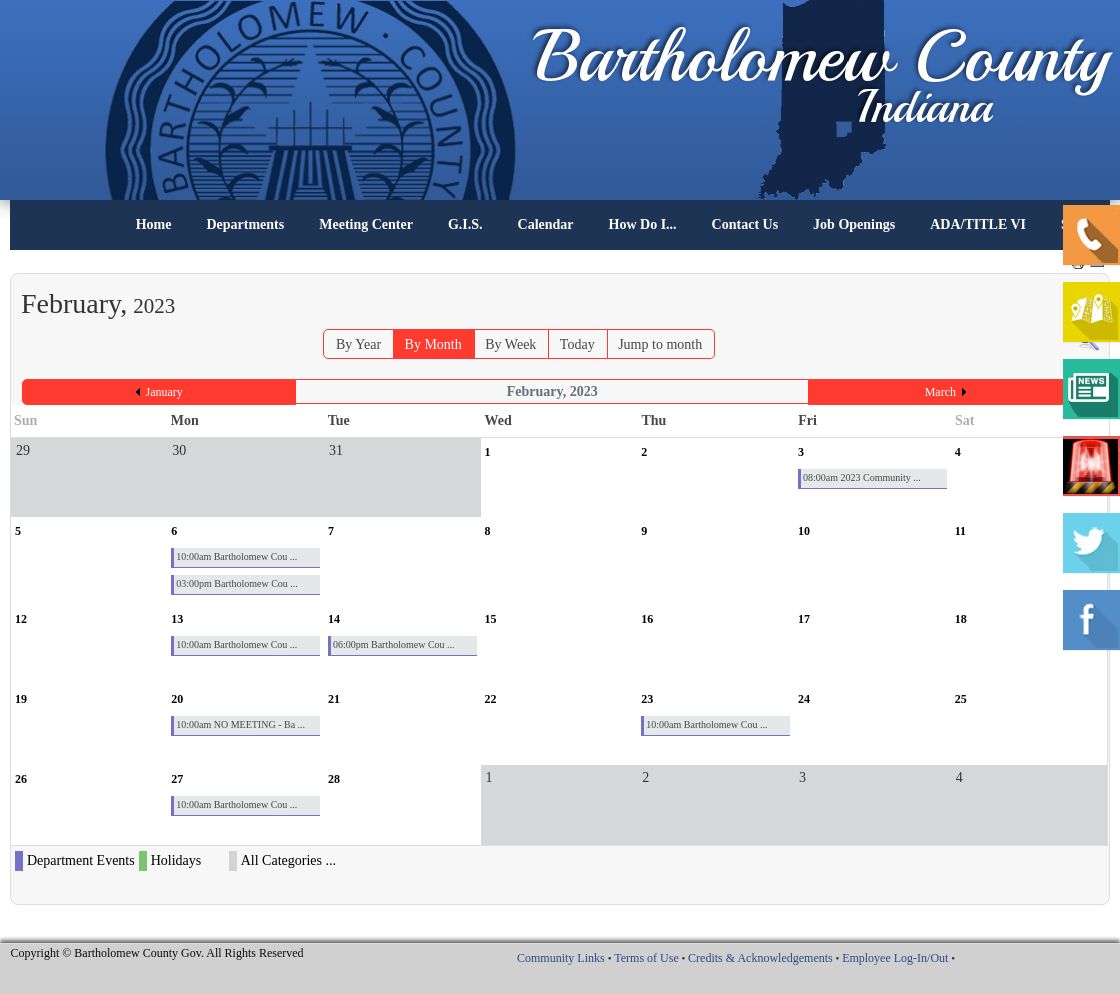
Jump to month (660, 344)
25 (961, 699)
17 (804, 619)
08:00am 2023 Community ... (862, 477)
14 (334, 619)
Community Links (561, 958)
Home (154, 224)
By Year (358, 344)
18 (961, 619)
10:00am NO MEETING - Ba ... (240, 724)
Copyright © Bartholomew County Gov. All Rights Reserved (157, 953)
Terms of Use (646, 958)
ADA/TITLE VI (978, 224)
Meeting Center (366, 224)
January (164, 392)
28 (334, 779)
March (940, 392)
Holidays (176, 860)
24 (804, 699)
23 (647, 699)
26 (21, 779)
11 (960, 531)
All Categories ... (288, 860)
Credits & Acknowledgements (760, 958)
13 (177, 619)
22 (491, 699)
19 (21, 699)
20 (177, 699)
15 (491, 619)
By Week (510, 344)
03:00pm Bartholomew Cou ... (237, 583)
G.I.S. (465, 224)
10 (804, 531)
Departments (245, 224)
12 (21, 619)
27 (177, 779)
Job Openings (854, 224)
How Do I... (643, 224)
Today (577, 344)
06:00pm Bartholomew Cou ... (394, 644)
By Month (433, 344)
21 (334, 699)
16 (647, 619)
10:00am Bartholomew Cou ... (236, 556)
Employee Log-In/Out (895, 958)
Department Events (81, 860)
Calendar (546, 224)
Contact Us (745, 224)
